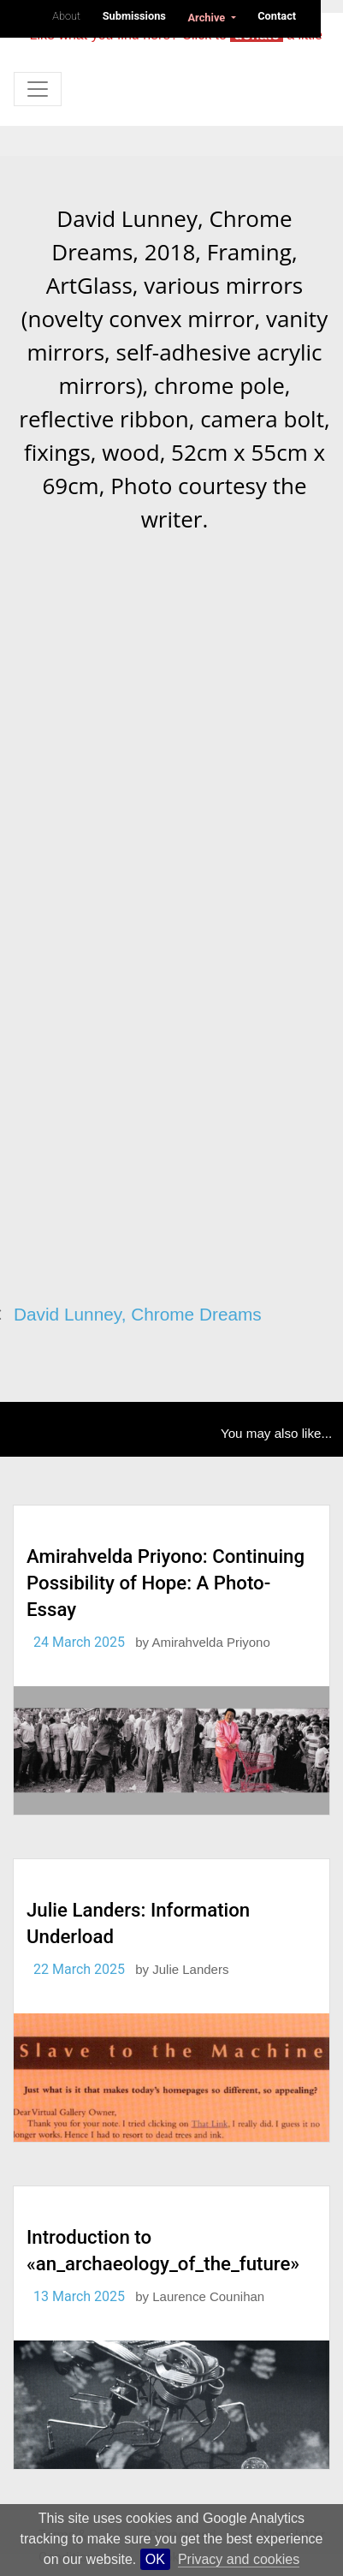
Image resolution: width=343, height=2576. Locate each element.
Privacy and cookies (238, 2559)
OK (155, 2559)
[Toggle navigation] (38, 89)
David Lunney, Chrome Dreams (138, 1314)
